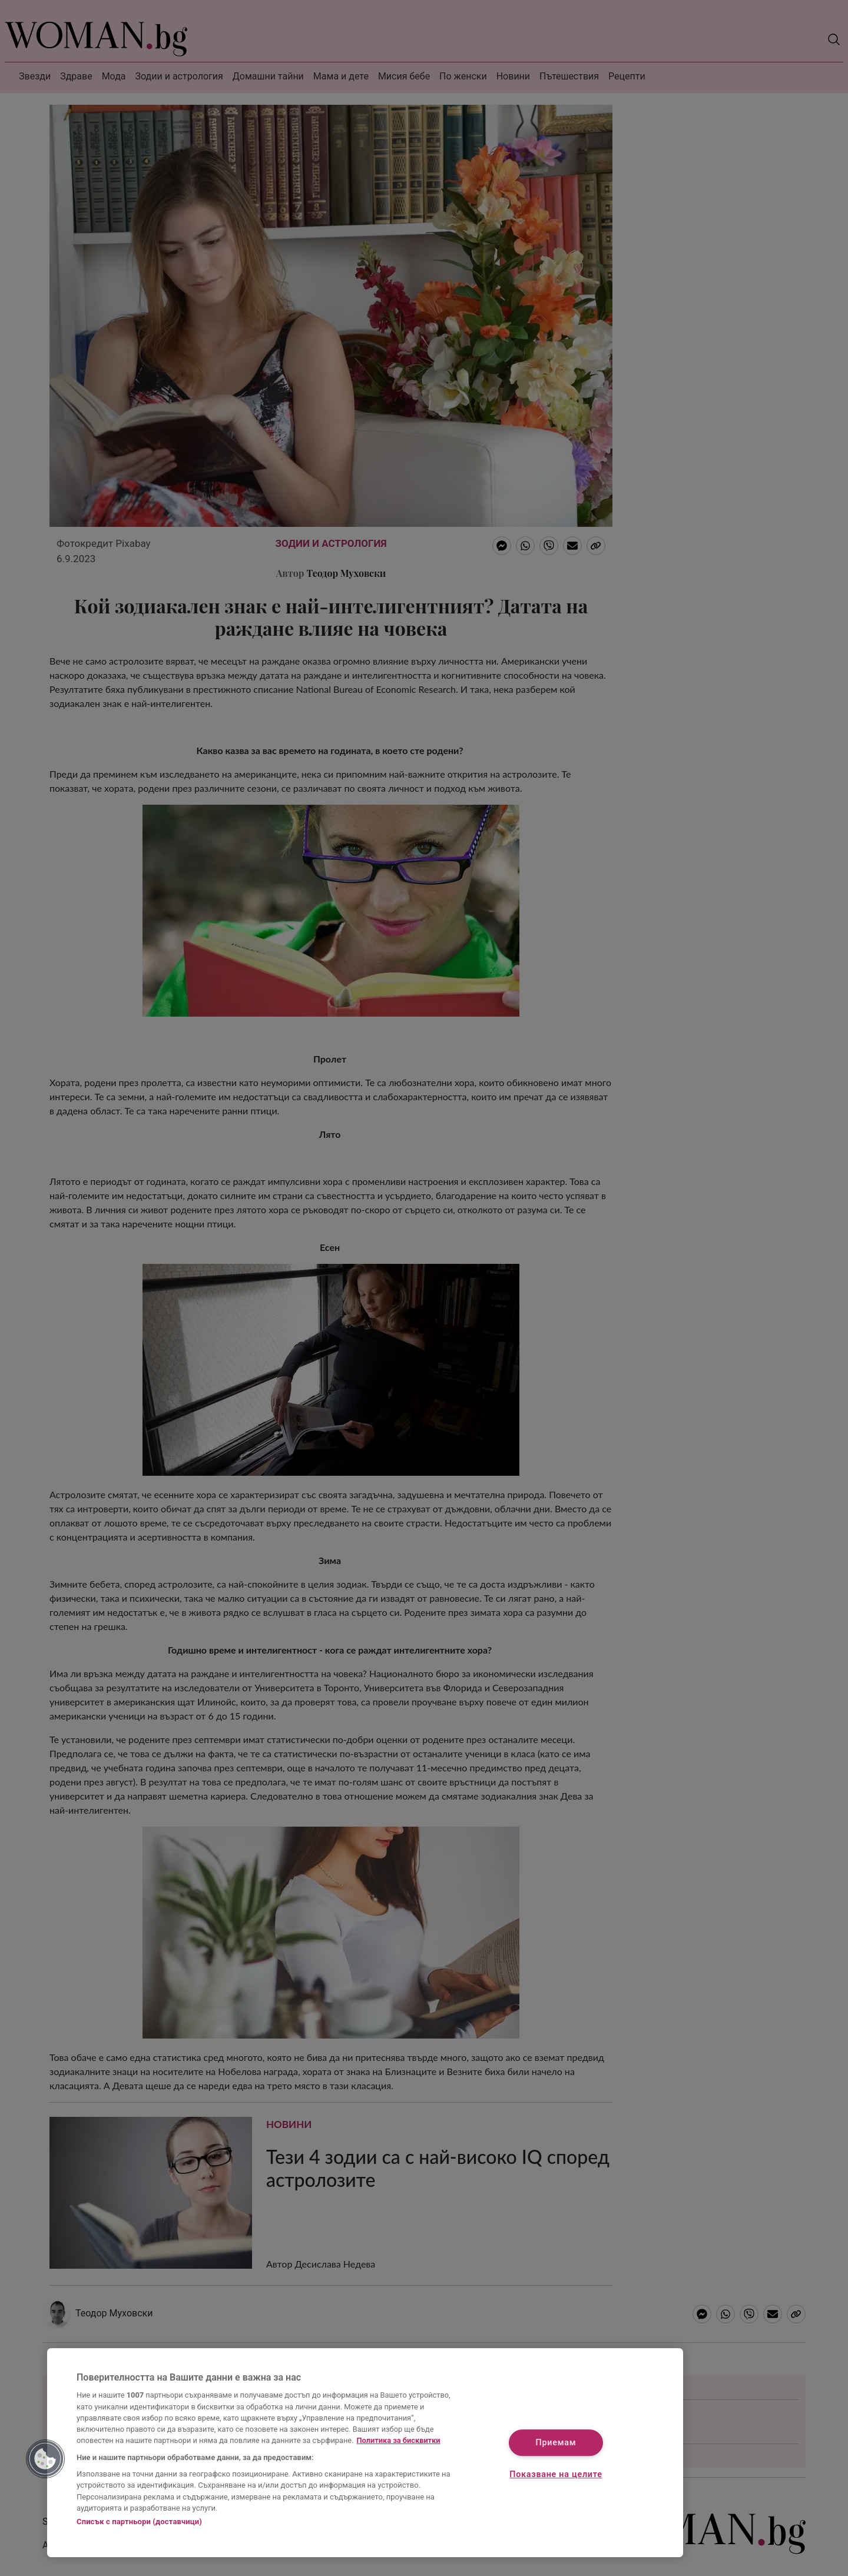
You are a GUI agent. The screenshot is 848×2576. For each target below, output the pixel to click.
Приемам (556, 2443)
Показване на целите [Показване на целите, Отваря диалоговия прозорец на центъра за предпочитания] (555, 2474)
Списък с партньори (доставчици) (139, 2521)
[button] (45, 2459)
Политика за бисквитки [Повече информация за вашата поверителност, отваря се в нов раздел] (398, 2440)
